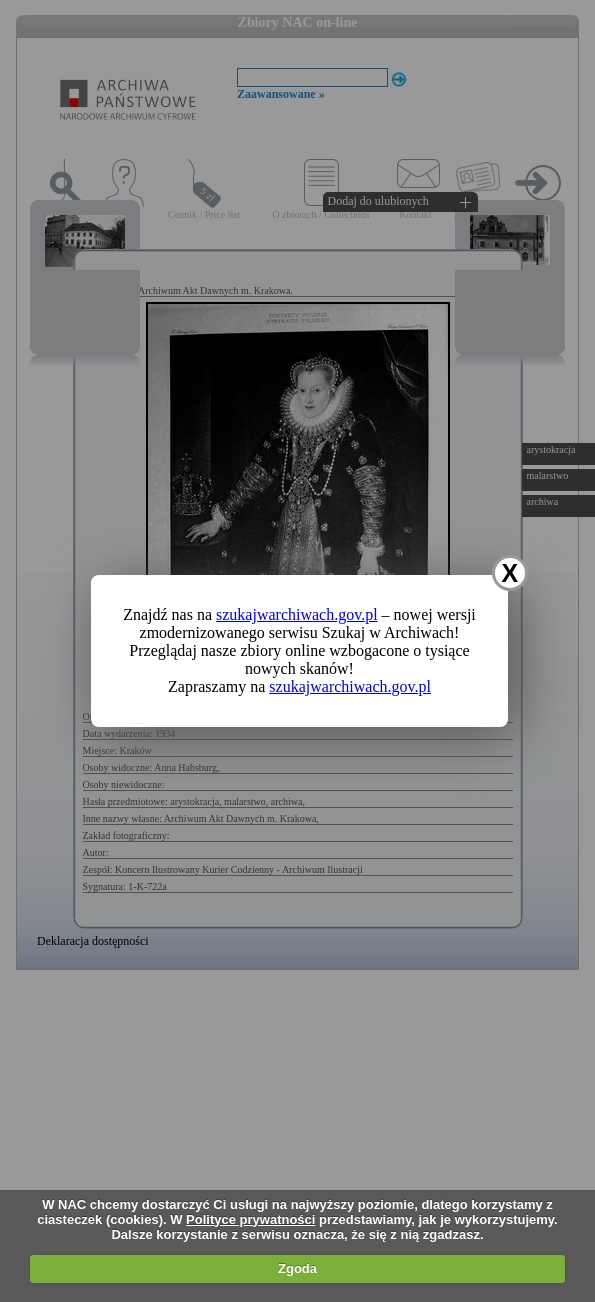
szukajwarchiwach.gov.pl (297, 614)
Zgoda (297, 1268)
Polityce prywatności (250, 1219)
